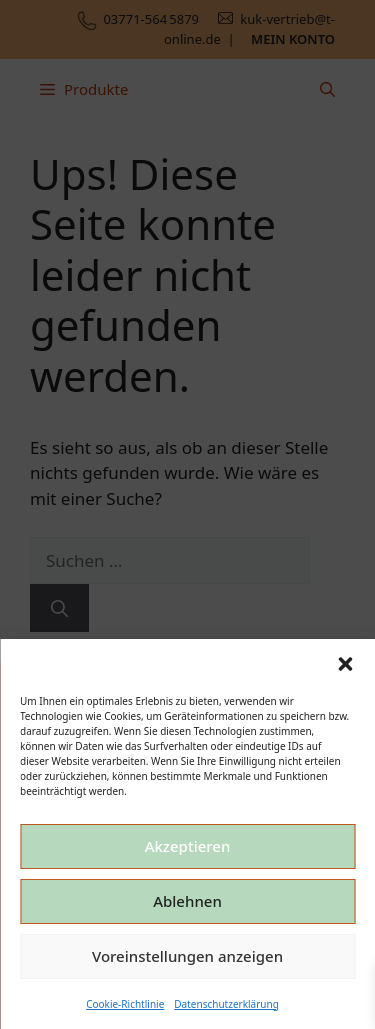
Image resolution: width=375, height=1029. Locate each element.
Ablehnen (187, 901)
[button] (345, 664)
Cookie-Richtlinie (125, 1004)
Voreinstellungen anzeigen (187, 956)
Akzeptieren (188, 846)
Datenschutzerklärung (226, 1004)
